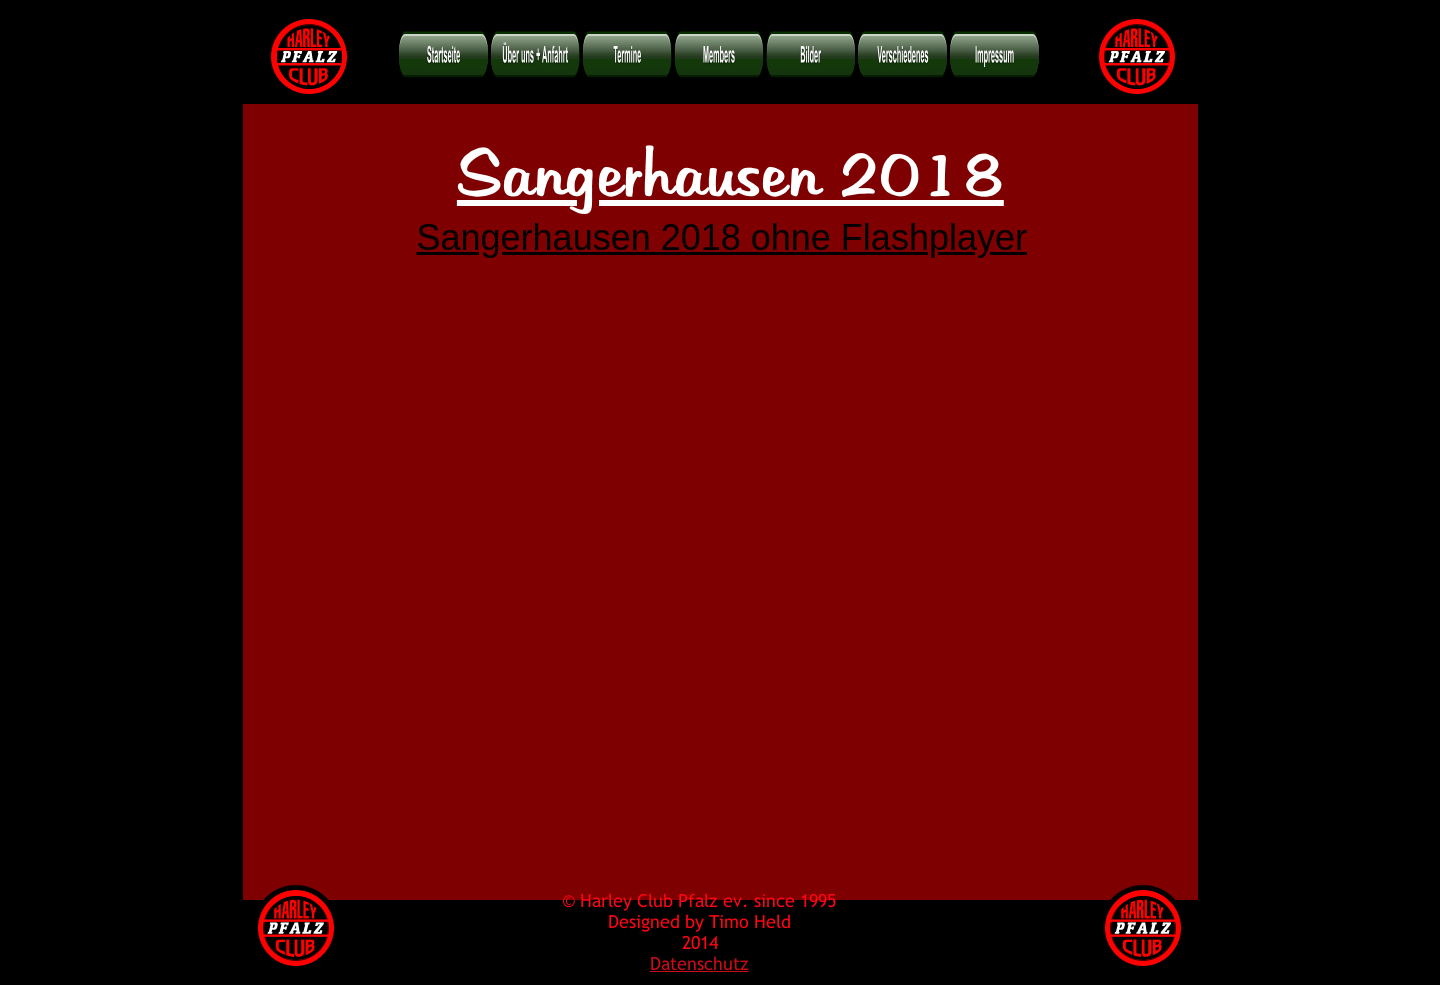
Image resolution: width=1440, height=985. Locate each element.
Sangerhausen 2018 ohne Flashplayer (722, 237)
